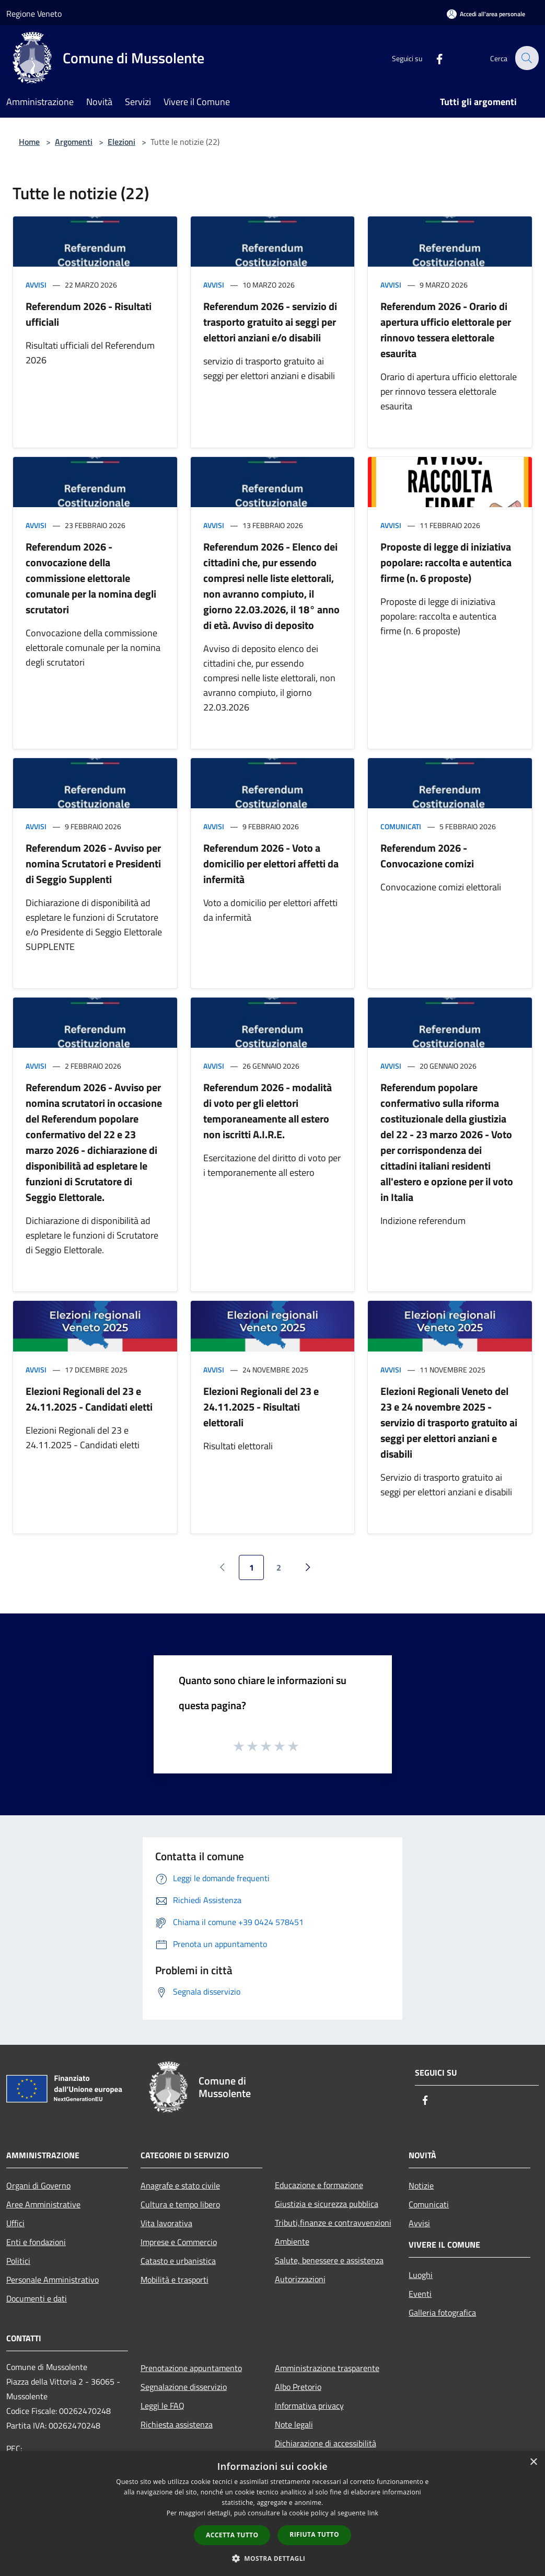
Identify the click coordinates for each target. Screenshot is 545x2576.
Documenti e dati (36, 2298)
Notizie (421, 2185)
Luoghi (421, 2275)
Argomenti (73, 141)
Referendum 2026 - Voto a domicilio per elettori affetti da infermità (271, 863)
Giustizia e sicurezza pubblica (326, 2203)
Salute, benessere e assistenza (329, 2260)
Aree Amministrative (43, 2204)
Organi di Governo (38, 2185)
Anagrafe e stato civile (180, 2185)
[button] (273, 2558)
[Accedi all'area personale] (486, 14)
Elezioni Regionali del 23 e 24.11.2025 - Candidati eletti (89, 1399)
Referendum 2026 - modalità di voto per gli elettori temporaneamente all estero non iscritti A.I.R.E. (267, 1110)
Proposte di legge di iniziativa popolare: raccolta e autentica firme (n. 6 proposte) (446, 562)
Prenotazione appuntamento (191, 2368)
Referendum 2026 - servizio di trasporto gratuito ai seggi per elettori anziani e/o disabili (270, 322)
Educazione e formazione (319, 2185)
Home (29, 141)
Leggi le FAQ (162, 2405)
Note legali (294, 2424)
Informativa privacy (309, 2405)
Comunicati (400, 826)
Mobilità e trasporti (174, 2279)
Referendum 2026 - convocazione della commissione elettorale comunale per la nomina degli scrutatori (91, 578)
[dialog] (272, 2513)
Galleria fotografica (442, 2312)
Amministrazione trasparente (327, 2368)
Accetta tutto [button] (232, 2535)
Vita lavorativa (166, 2223)
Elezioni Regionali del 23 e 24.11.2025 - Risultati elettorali (261, 1406)
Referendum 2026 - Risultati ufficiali (89, 314)
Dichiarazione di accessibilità (325, 2443)
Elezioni (121, 141)
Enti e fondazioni (36, 2242)
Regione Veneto (34, 13)
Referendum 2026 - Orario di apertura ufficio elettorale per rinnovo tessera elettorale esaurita (445, 329)
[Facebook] (433, 58)
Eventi (420, 2293)
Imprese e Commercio (179, 2242)
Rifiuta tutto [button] (314, 2534)
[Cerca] (526, 58)
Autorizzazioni (300, 2279)
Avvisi (36, 284)
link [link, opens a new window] (372, 2513)
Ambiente (292, 2241)
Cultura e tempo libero (180, 2204)
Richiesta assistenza (177, 2424)
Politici (18, 2260)
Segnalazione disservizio (184, 2386)
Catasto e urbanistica (178, 2260)
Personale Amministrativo (52, 2279)
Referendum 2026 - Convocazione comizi (427, 856)
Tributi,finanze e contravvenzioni (333, 2222)
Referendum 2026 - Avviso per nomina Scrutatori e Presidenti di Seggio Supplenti (93, 863)
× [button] (533, 2462)
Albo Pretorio (298, 2386)
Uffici (15, 2223)
